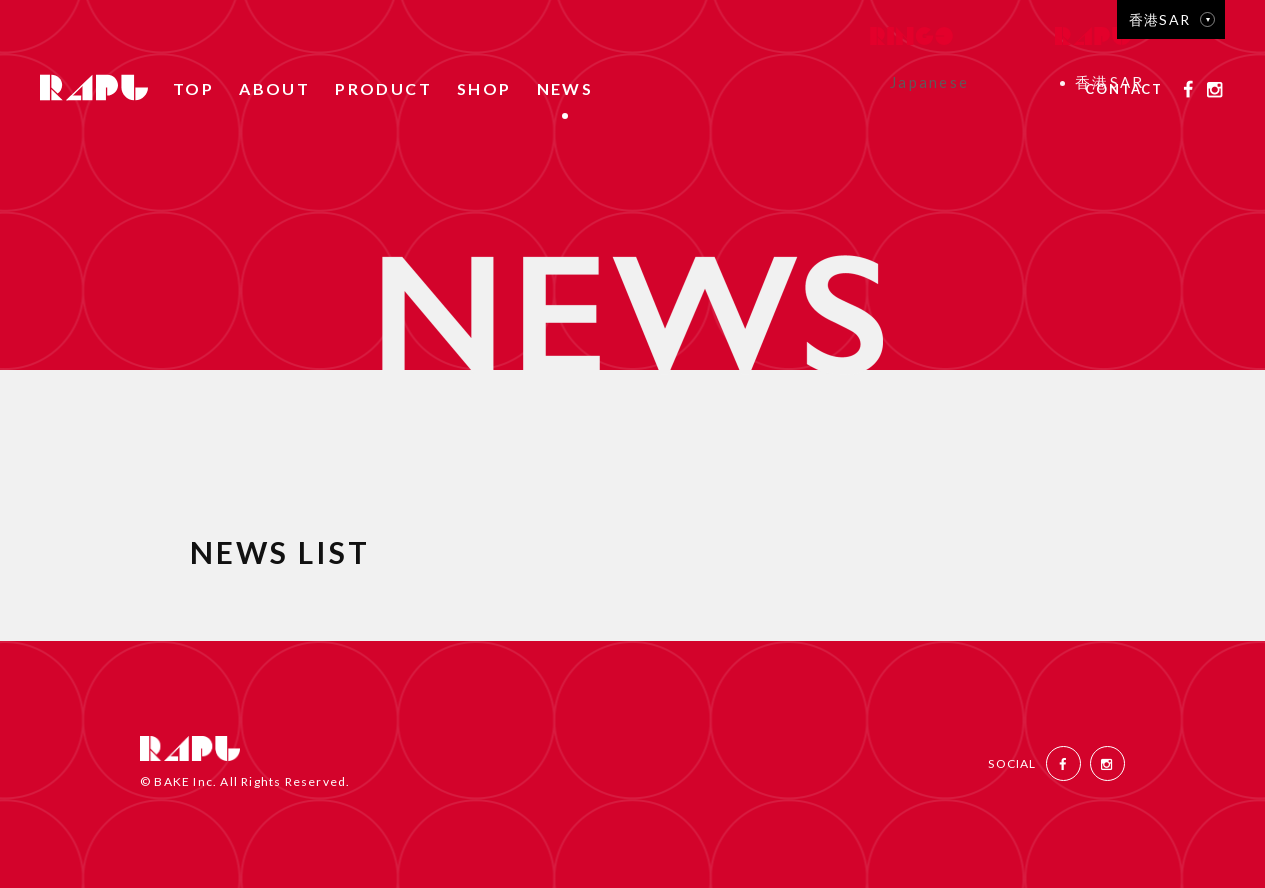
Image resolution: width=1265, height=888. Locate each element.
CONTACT (1124, 90)
